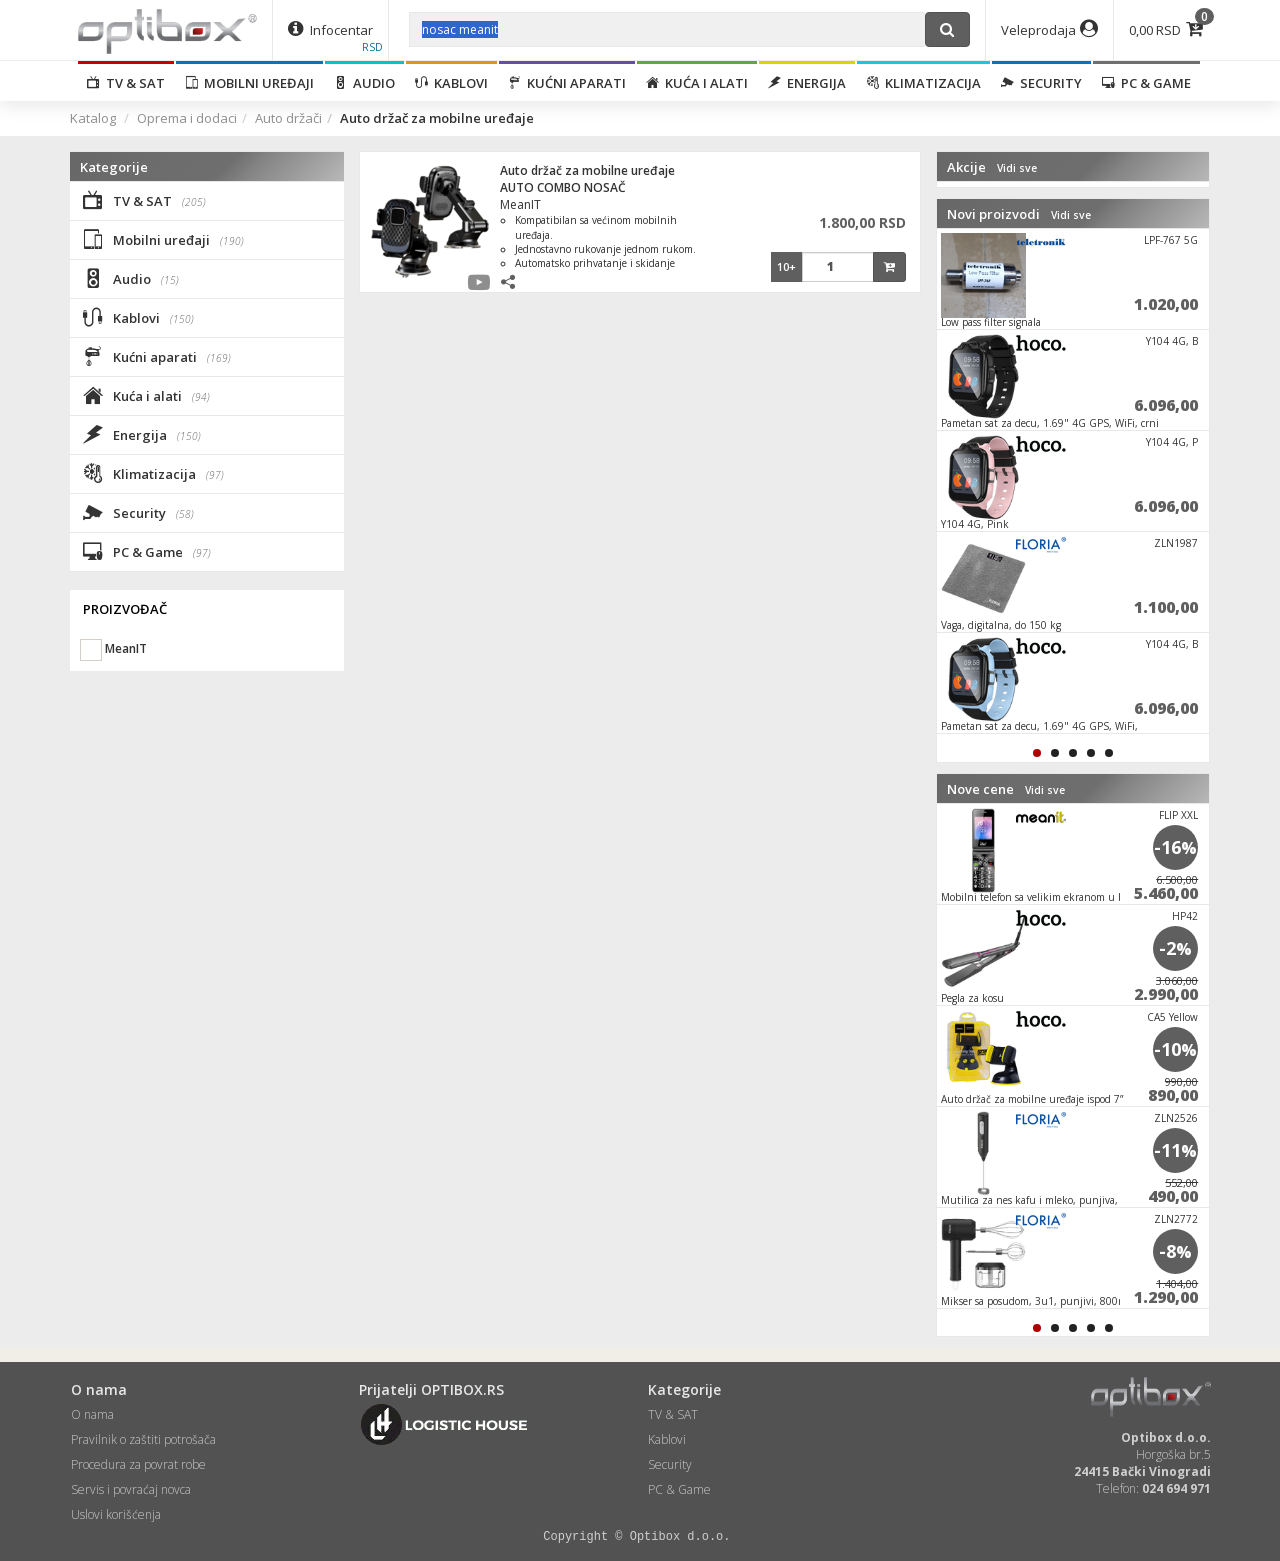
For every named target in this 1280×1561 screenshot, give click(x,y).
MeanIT (520, 204)
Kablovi (451, 83)
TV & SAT (126, 83)
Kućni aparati (567, 83)
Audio (364, 83)
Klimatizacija (923, 83)
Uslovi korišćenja (116, 1514)
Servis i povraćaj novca (131, 1489)
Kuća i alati (697, 83)
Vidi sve (1017, 168)
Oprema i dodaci (187, 118)
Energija (807, 83)
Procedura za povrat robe (138, 1464)
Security (1041, 83)
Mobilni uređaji (249, 83)
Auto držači (288, 118)
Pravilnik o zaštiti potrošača (143, 1439)
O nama (92, 1414)
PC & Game (1146, 83)
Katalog (93, 118)
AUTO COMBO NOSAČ (563, 187)
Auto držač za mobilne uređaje (587, 170)
